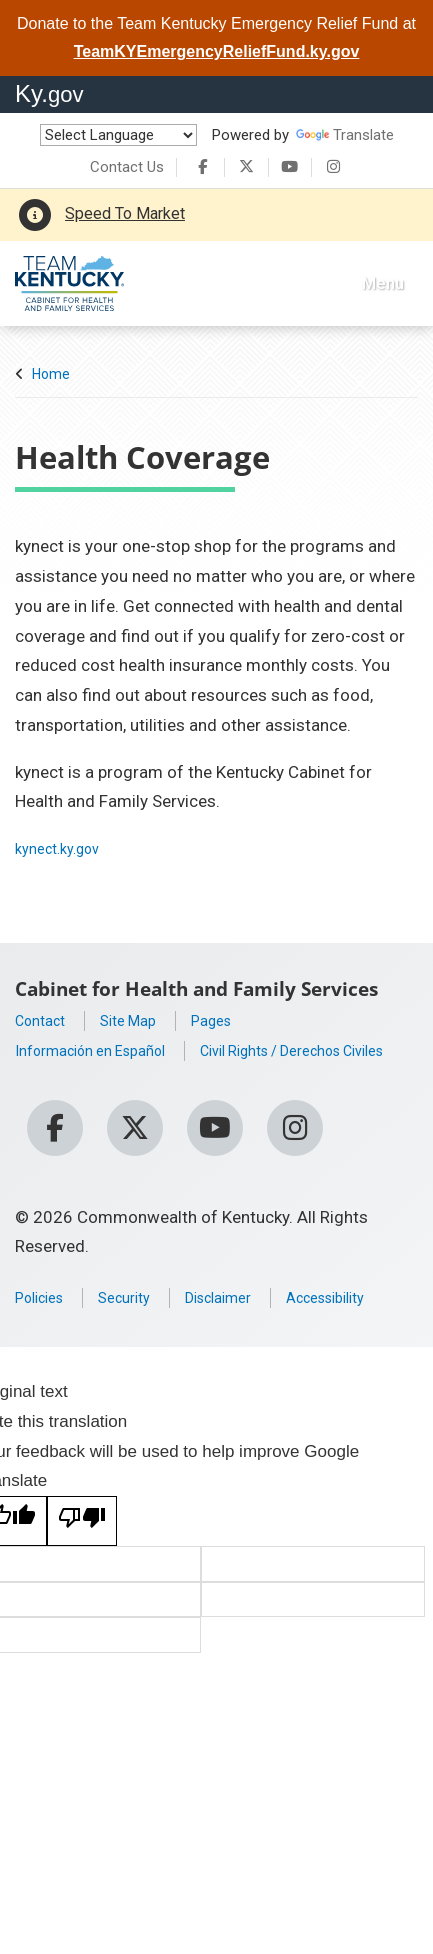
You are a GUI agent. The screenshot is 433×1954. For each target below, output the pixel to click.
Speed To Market (125, 213)
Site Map (142, 1020)
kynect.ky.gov (65, 848)
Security (139, 1303)
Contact (45, 1020)
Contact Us (127, 167)
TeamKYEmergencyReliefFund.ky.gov (217, 51)
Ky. (49, 93)
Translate (345, 135)
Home (51, 374)
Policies (44, 1303)
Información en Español (105, 1050)
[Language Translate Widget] (118, 135)
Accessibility (63, 1333)
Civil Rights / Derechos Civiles (127, 1080)
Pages (233, 1020)
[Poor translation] (82, 1557)
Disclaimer (245, 1303)
